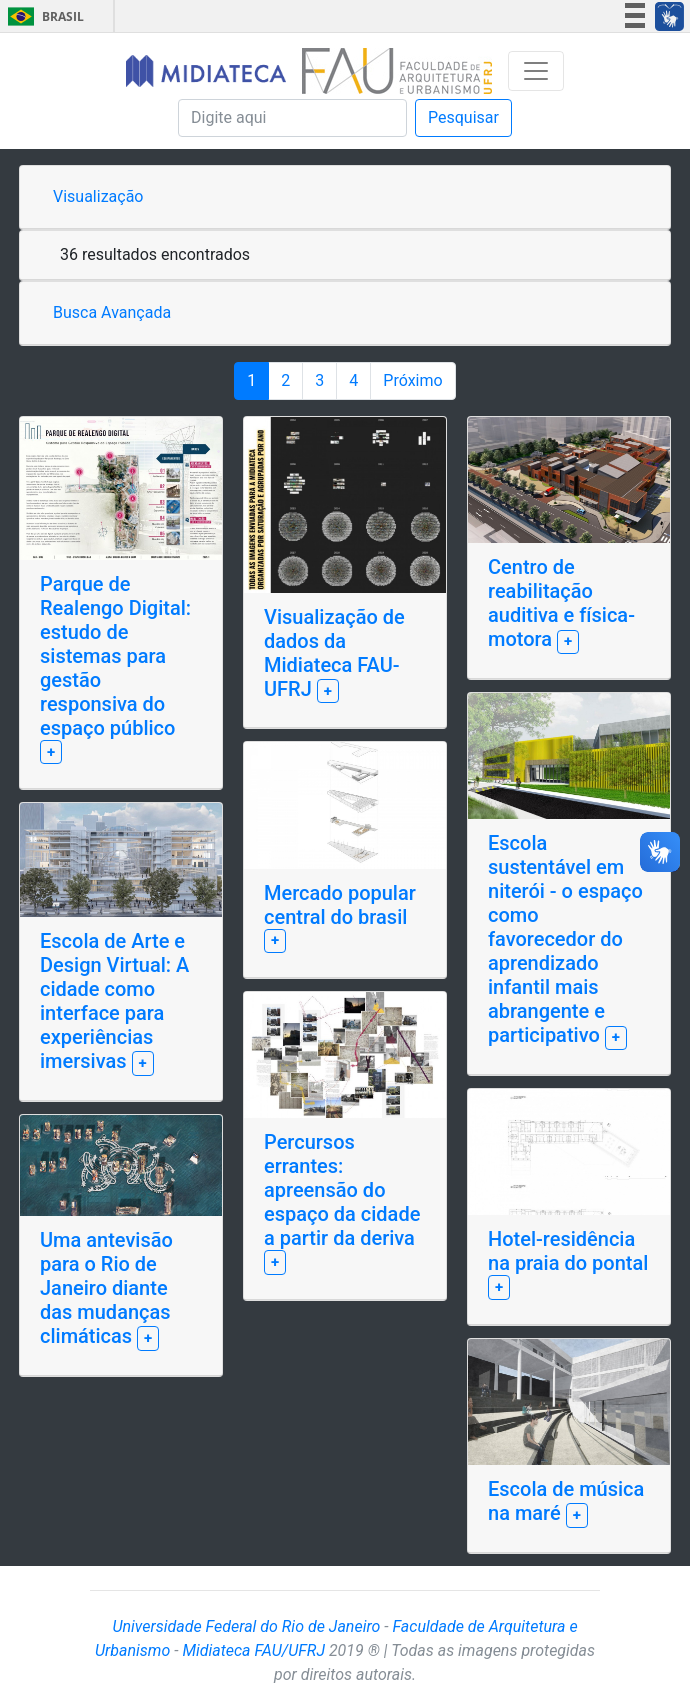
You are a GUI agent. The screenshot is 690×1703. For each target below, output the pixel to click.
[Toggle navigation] (536, 71)
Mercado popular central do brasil (340, 905)
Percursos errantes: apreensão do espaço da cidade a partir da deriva (342, 1190)
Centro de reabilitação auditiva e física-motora (561, 603)
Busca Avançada (112, 312)
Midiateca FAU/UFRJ (253, 1650)
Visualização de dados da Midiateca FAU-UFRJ (334, 653)
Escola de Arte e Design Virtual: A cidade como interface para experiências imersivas (114, 1001)
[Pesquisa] (292, 118)
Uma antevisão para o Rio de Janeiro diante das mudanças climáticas (106, 1288)
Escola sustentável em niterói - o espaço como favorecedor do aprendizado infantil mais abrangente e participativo (565, 939)
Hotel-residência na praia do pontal (568, 1251)
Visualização (98, 196)
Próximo (412, 380)
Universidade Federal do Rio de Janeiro (246, 1626)
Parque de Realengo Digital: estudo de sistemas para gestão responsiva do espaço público (115, 656)
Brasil (42, 16)
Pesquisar (463, 117)
